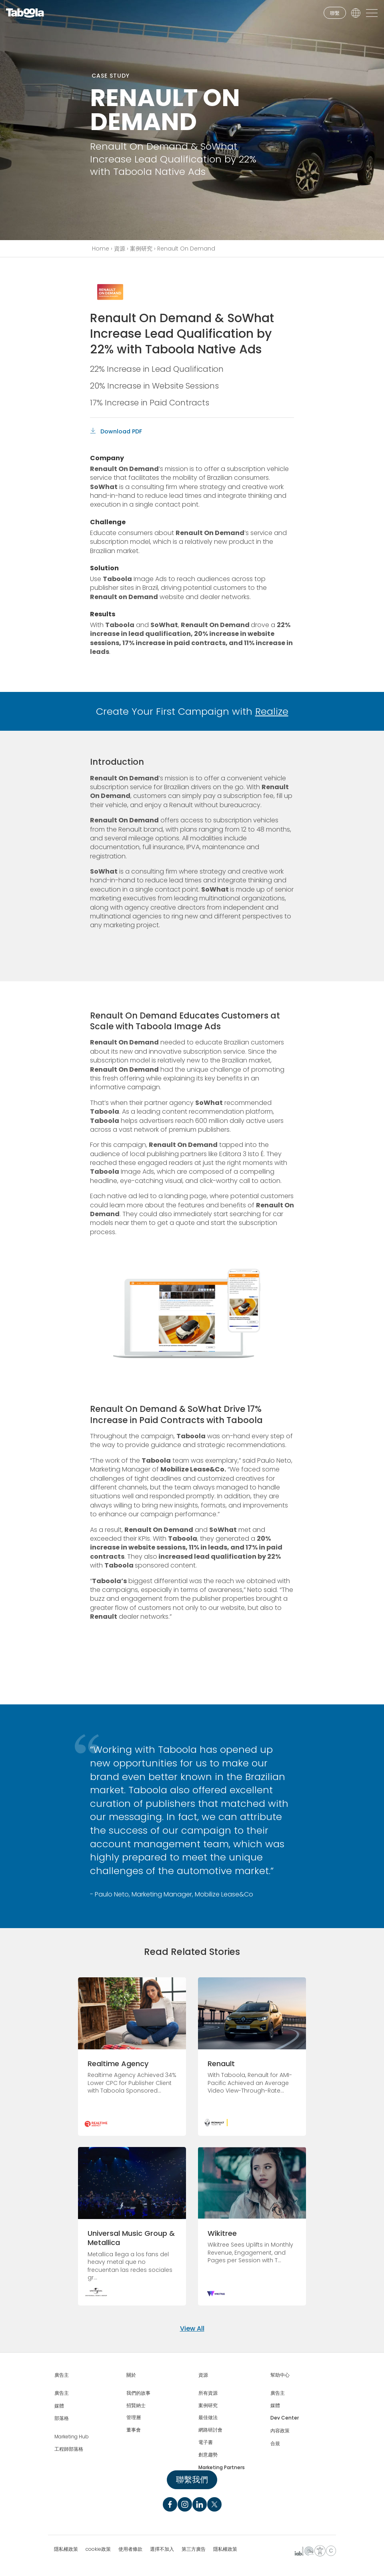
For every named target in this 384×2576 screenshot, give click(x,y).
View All (192, 2328)
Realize (271, 711)
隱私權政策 (66, 2549)
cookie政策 (98, 2549)
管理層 (133, 2417)
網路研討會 (210, 2430)
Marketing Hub (71, 2437)
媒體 (59, 2406)
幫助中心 (280, 2375)
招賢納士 (136, 2405)
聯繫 (335, 13)
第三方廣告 (194, 2549)
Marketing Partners (221, 2467)
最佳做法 (208, 2417)
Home (100, 248)
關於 (131, 2375)
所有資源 (208, 2393)
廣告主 (61, 2375)
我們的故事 (138, 2393)
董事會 (133, 2430)
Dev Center (284, 2418)
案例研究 (141, 248)
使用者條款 (130, 2549)
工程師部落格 (68, 2449)
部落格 (61, 2418)
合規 (275, 2443)
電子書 (205, 2442)
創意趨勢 (208, 2455)
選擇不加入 (162, 2549)
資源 (119, 248)
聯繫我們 (192, 2479)
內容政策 (280, 2431)
